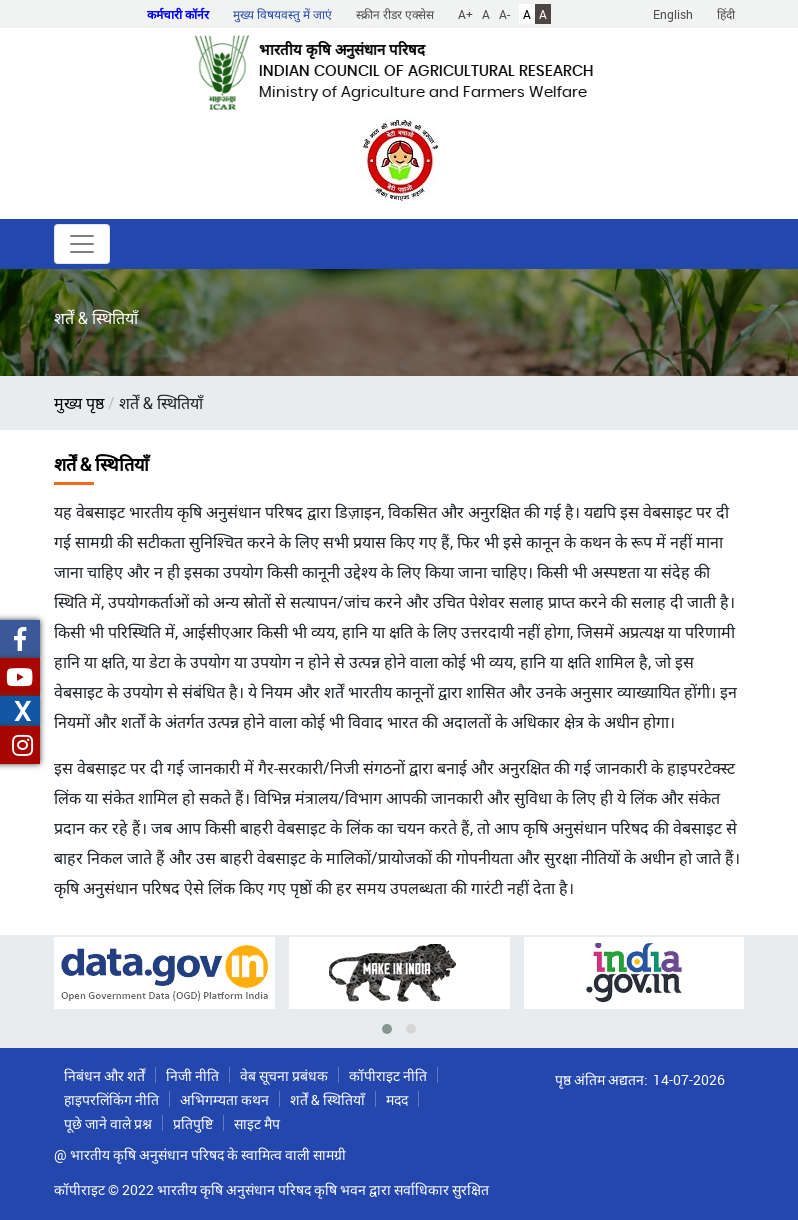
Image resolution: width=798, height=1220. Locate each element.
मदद (397, 1099)
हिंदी (726, 14)
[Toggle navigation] (82, 244)
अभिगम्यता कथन (224, 1099)
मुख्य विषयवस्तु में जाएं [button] (282, 14)
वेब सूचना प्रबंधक (284, 1075)
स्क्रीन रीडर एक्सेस (395, 14)
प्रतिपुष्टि (193, 1123)
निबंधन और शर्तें (104, 1075)
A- (504, 14)
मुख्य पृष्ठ (79, 403)
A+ (465, 14)
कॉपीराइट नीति (388, 1075)
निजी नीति (192, 1075)
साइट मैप (257, 1123)
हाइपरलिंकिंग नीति (111, 1099)
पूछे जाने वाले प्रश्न (108, 1123)
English (673, 14)
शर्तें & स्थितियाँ (327, 1099)
